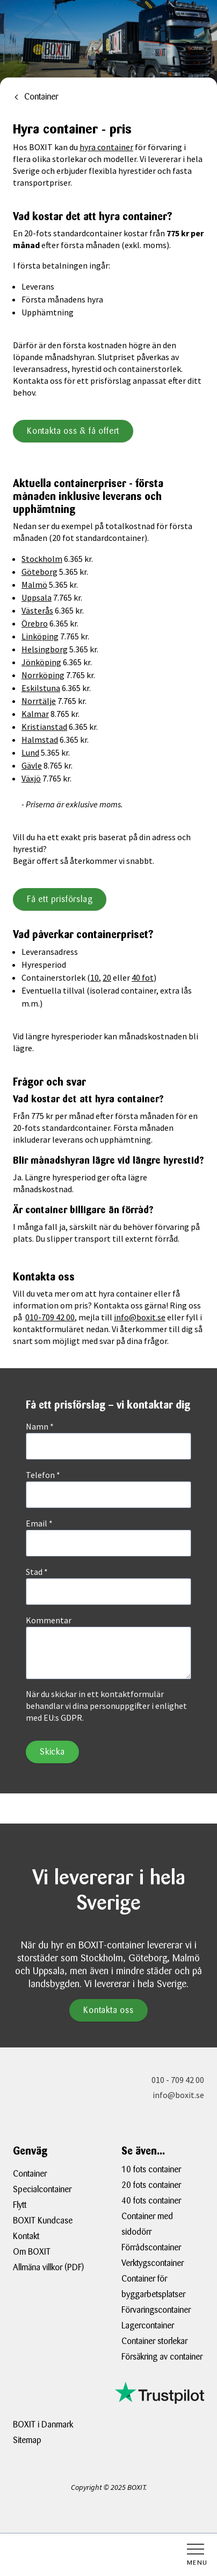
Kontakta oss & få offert (73, 431)
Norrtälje (38, 700)
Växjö (31, 778)
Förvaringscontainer (156, 2310)
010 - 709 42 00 (177, 2079)
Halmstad (39, 739)
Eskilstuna (40, 687)
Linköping (40, 636)
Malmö (34, 584)
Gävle (31, 765)
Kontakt (26, 2236)
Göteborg (39, 571)
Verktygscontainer (152, 2263)
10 (94, 977)
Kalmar (35, 713)
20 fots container (151, 2185)
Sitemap (27, 2440)
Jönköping (41, 662)
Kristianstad (44, 726)
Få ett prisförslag (59, 899)
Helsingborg (44, 649)
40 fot (143, 977)
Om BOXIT (31, 2252)
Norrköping (42, 675)
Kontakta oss (108, 2010)
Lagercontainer (147, 2325)
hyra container (106, 147)
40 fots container (151, 2200)
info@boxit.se (139, 1317)
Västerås (37, 610)
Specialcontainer (42, 2189)
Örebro (34, 623)
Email (39, 1523)
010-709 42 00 (50, 1317)
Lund (30, 752)
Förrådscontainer (151, 2247)
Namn (40, 1426)
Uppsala (36, 597)
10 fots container (151, 2169)
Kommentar (48, 1620)
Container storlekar (154, 2341)
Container (30, 2174)
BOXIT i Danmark (43, 2424)
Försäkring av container (161, 2357)
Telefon (43, 1474)
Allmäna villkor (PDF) (48, 2267)
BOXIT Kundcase (43, 2220)
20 (107, 977)
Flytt (19, 2205)
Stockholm (41, 558)
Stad (37, 1571)
